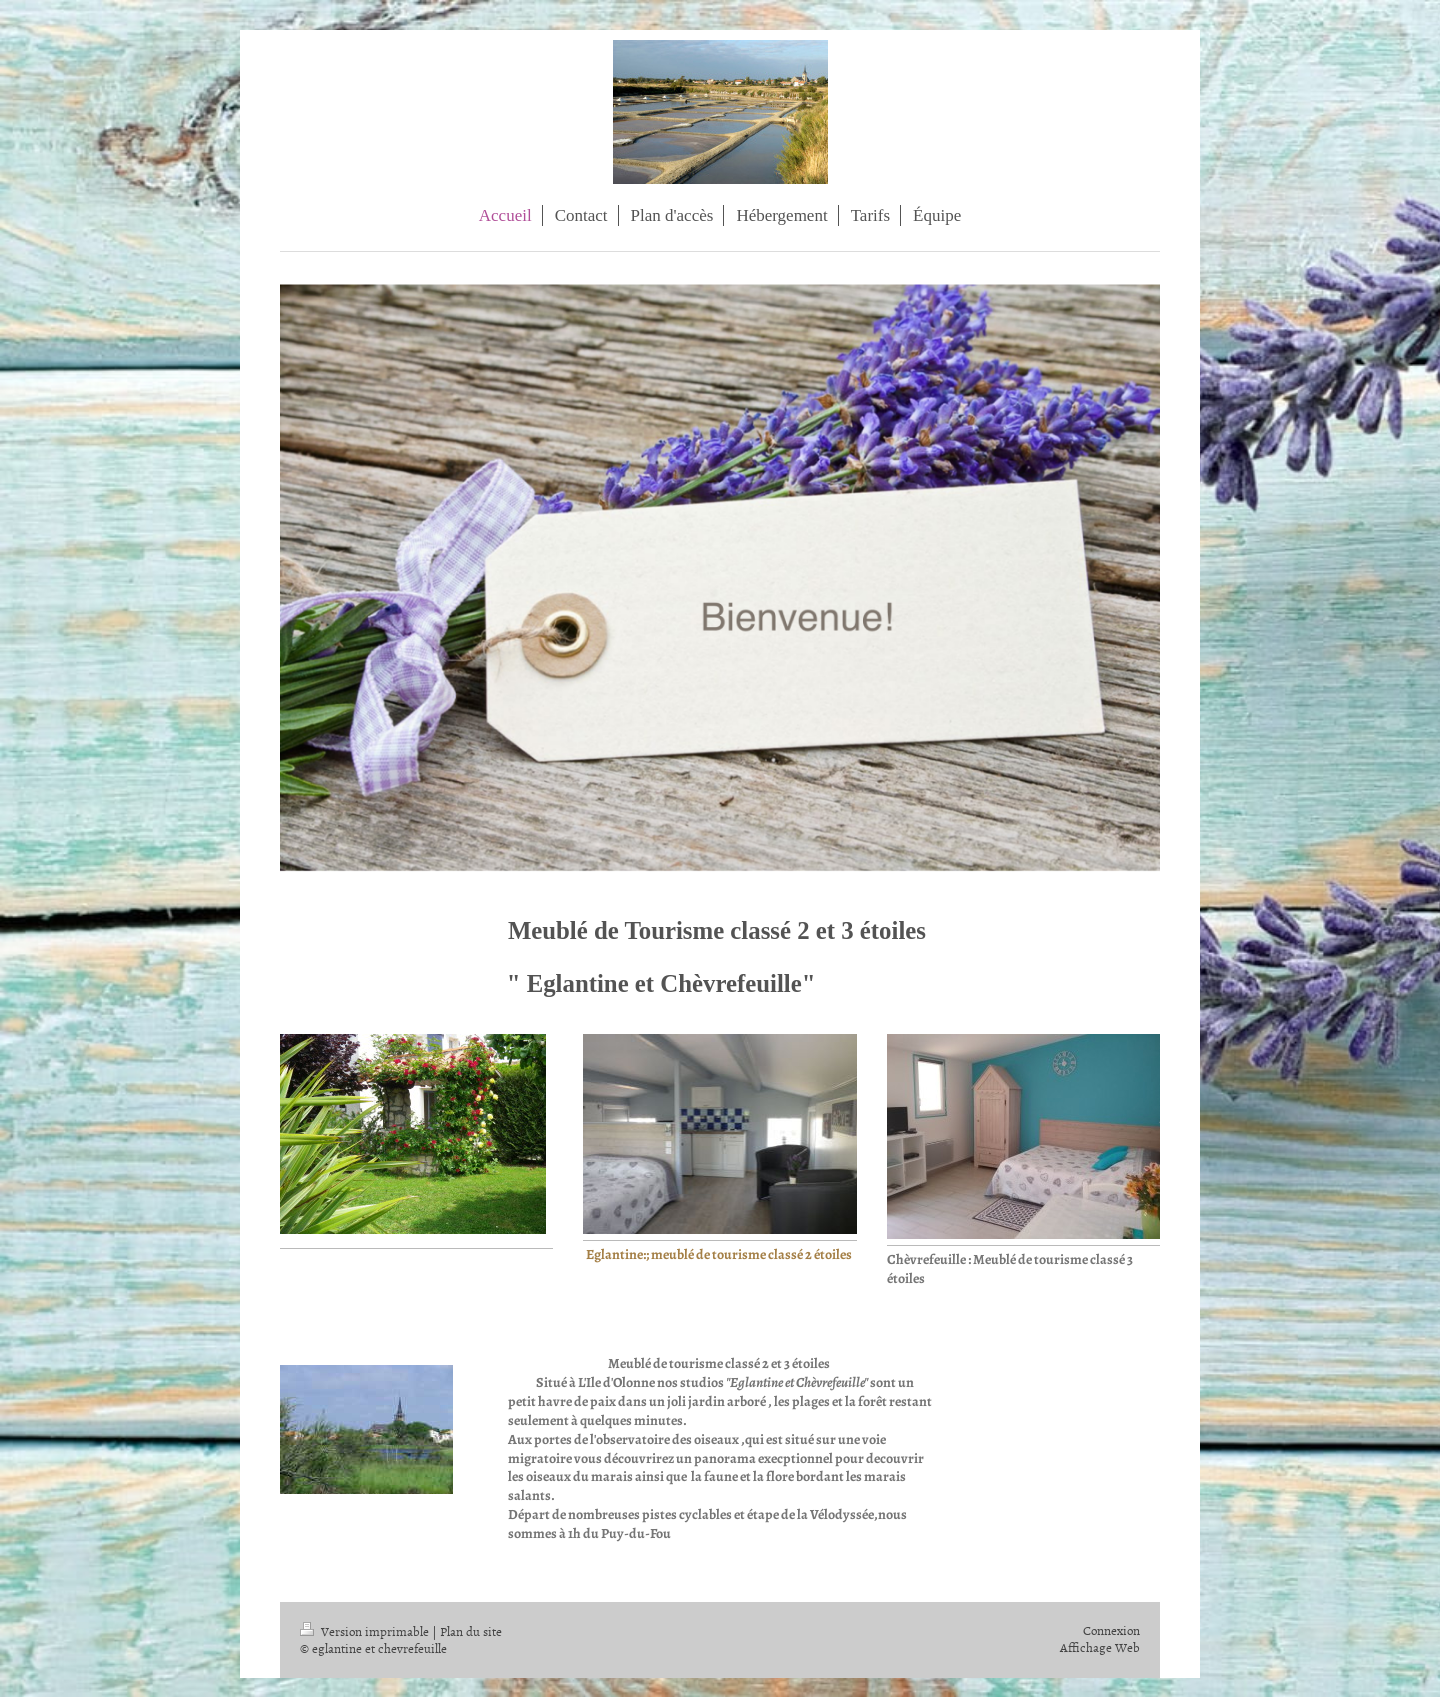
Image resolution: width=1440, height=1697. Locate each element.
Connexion (1111, 1630)
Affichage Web (1100, 1647)
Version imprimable (366, 1631)
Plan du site (471, 1631)
